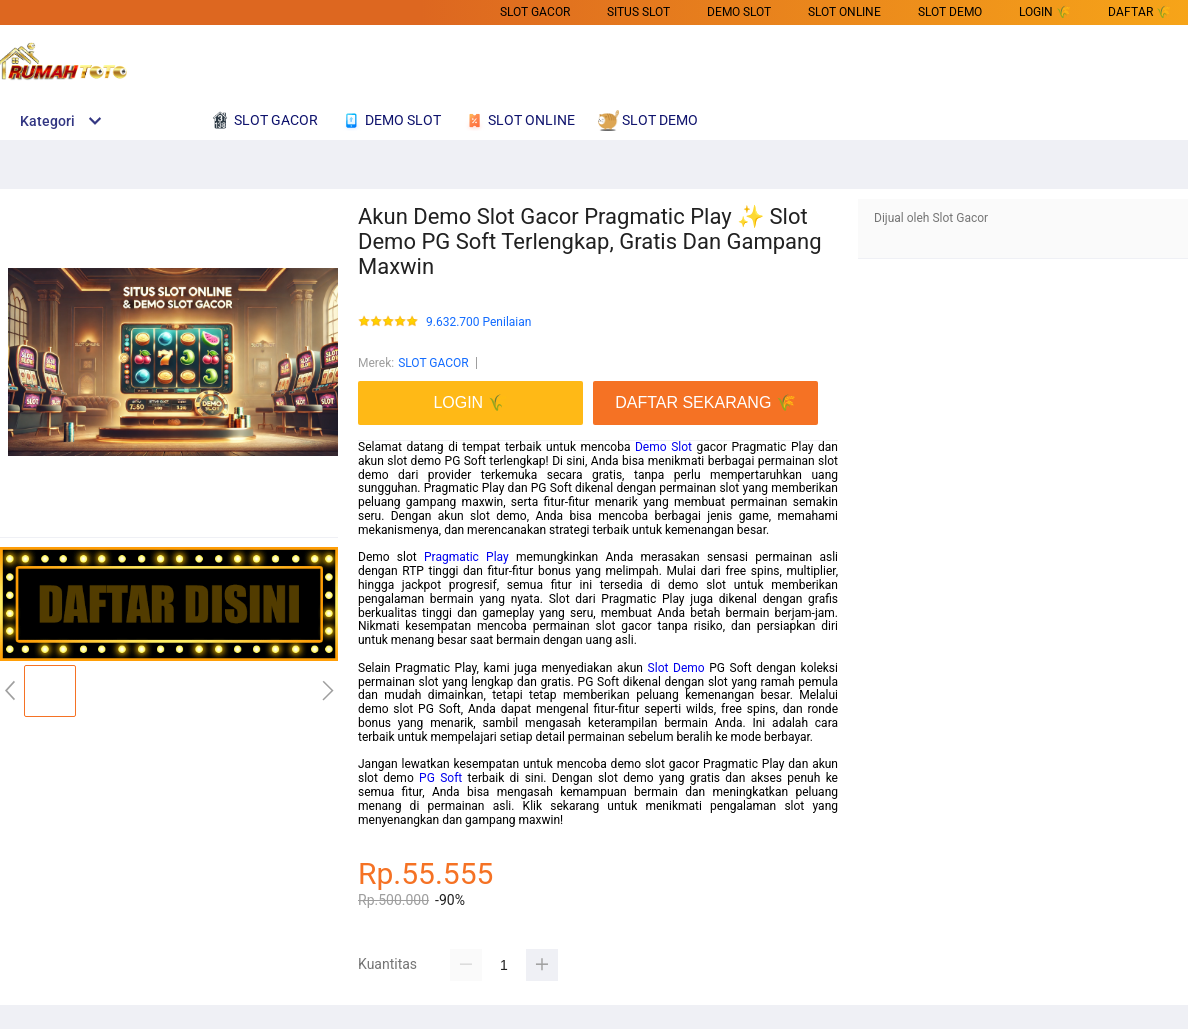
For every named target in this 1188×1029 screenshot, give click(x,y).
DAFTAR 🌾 (1139, 12)
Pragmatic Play (466, 557)
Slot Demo (676, 668)
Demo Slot (663, 447)
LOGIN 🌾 (1045, 12)
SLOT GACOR (535, 12)
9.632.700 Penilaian (478, 322)
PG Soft (440, 778)
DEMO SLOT (739, 12)
